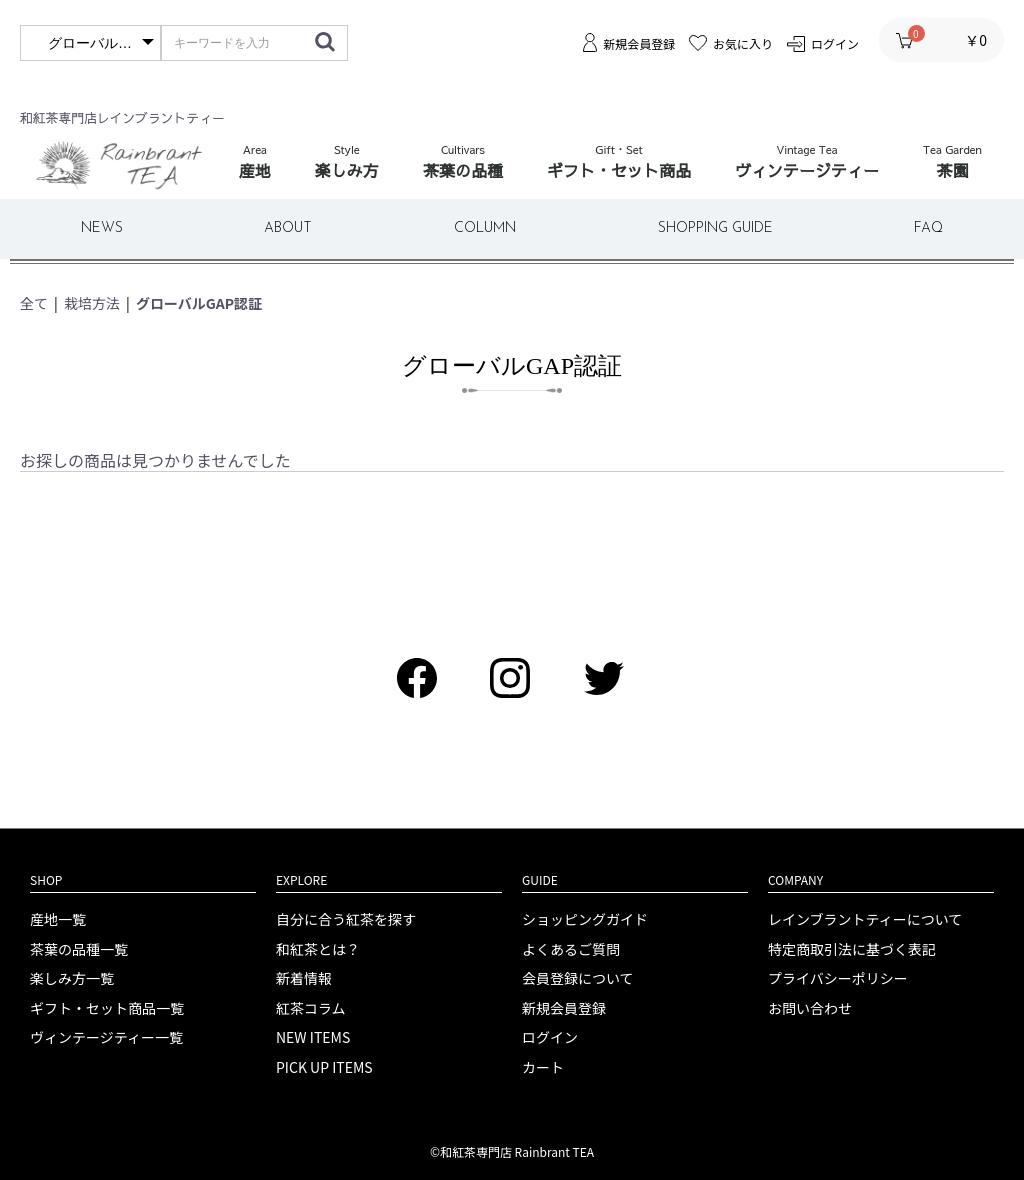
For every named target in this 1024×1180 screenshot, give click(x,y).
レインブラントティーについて (865, 919)
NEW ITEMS (313, 1037)
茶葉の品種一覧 (79, 949)
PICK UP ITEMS (324, 1067)
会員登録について (578, 978)
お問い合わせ (810, 1008)
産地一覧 (58, 919)
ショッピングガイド (585, 919)
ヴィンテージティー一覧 (106, 1037)
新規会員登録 (564, 1008)
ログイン (550, 1037)
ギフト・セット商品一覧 (107, 1008)
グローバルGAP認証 (199, 303)
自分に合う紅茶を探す (346, 919)
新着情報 (304, 978)
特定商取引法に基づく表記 (852, 949)
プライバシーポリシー (838, 978)
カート (543, 1067)
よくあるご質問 (571, 949)
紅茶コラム (311, 1008)
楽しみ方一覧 (72, 978)
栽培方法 (92, 303)
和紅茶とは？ (318, 949)
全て (34, 303)
